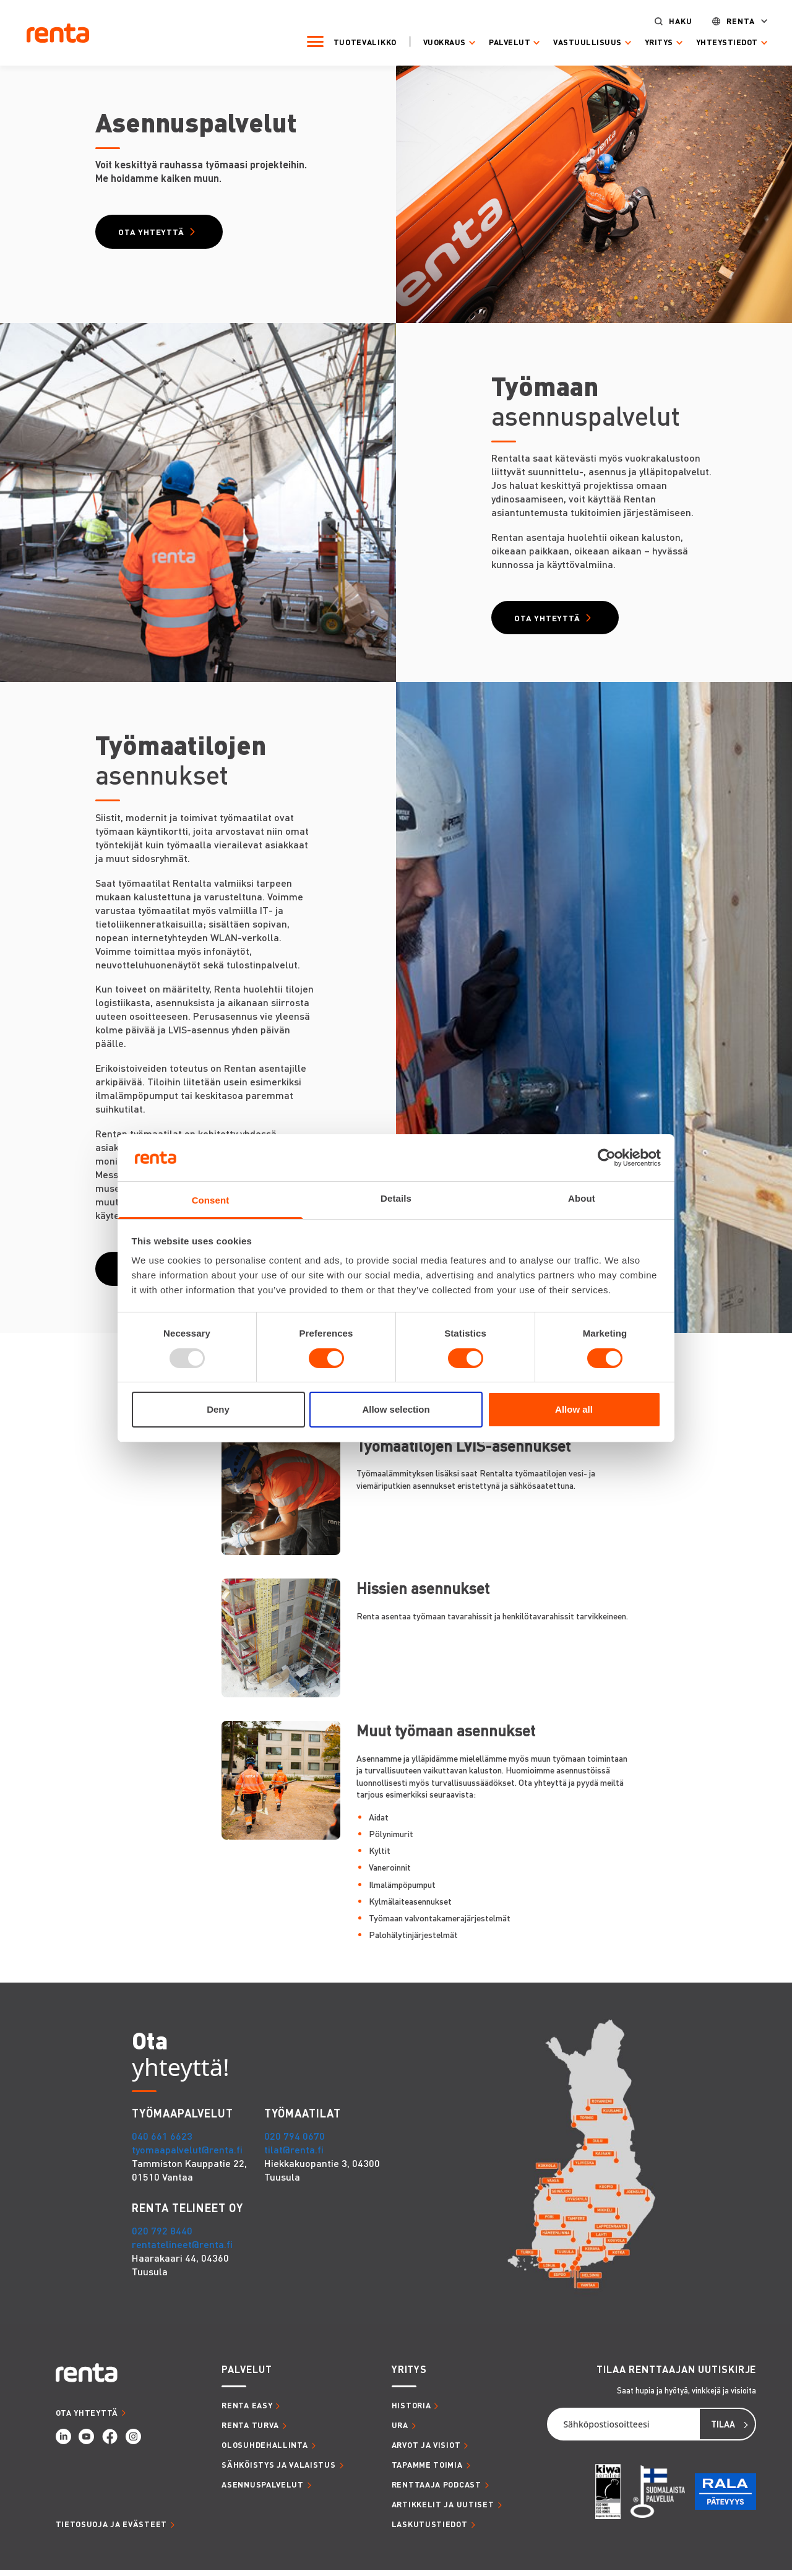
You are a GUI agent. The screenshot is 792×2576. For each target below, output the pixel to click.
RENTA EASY (247, 2411)
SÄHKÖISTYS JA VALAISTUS (278, 2470)
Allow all (574, 1409)
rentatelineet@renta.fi (182, 2249)
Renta (729, 20)
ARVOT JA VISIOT (426, 2450)
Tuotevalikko (353, 41)
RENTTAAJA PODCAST (436, 2490)
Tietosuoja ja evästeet (111, 2530)
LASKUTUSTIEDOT (430, 2530)
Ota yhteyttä (154, 232)
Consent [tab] (211, 1200)
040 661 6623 (162, 2141)
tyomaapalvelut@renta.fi (187, 2154)
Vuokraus (433, 41)
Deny (218, 1409)
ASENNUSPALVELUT (263, 2490)
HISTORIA (411, 2411)
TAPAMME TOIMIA (427, 2470)
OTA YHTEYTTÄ (87, 2418)
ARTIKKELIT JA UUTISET (443, 2510)
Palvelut (498, 41)
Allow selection (395, 1409)
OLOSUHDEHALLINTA (265, 2450)
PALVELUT (247, 2374)
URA (400, 2431)
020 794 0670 (294, 2141)
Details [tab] (396, 1198)
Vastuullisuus (576, 41)
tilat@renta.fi (294, 2154)
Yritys (648, 41)
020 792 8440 (162, 2235)
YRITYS (409, 2374)
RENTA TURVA (250, 2431)
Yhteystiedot (716, 41)
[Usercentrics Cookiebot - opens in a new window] (607, 1157)
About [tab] (581, 1198)
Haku (669, 20)
